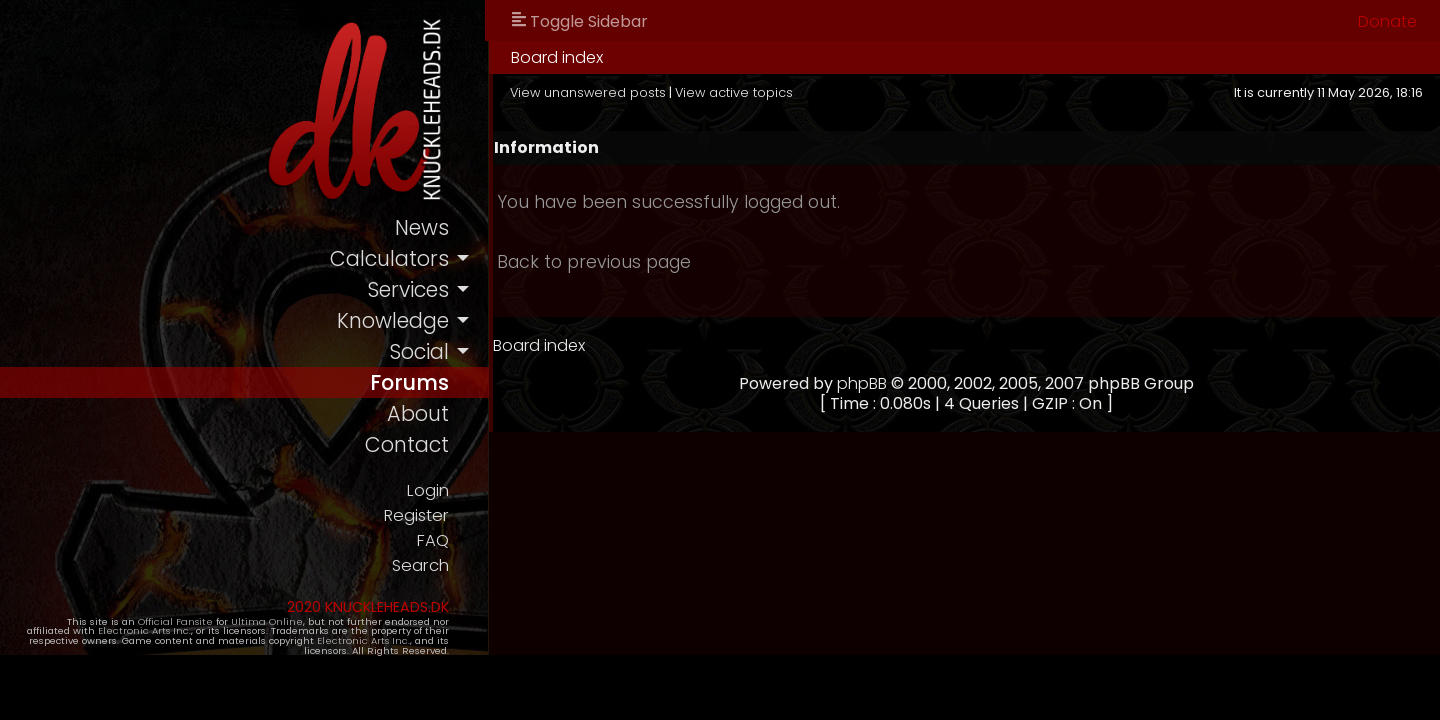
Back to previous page (605, 262)
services (419, 289)
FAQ (443, 541)
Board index (568, 57)
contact (417, 445)
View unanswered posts (599, 92)
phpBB (868, 383)
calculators (400, 258)
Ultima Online (232, 622)
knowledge (403, 320)
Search (430, 566)
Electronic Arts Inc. (102, 632)
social (430, 351)
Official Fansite (140, 622)
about (429, 414)
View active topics (745, 92)
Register (426, 516)
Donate (1387, 21)
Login (438, 491)
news (432, 227)
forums (420, 382)
